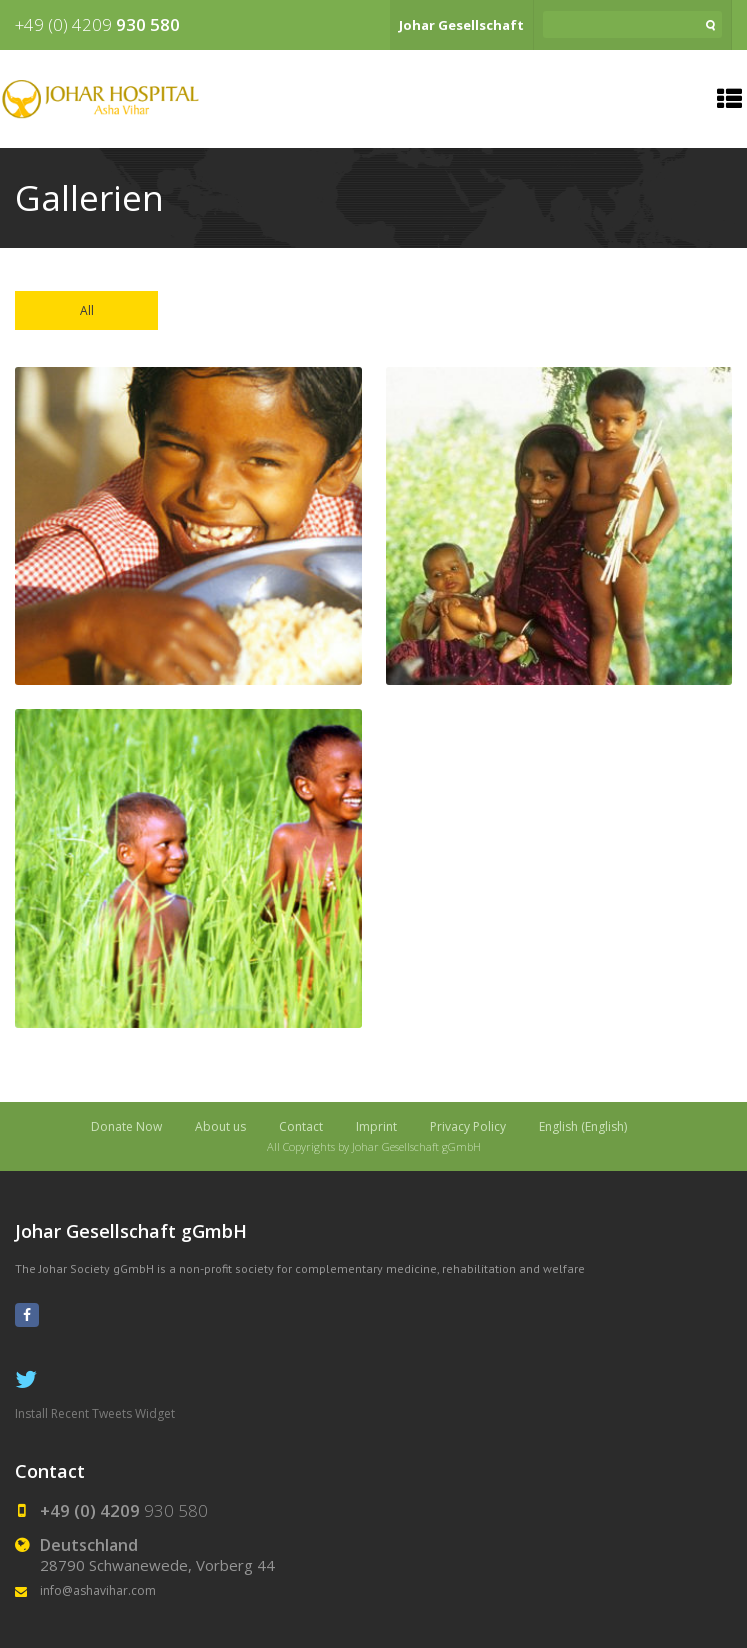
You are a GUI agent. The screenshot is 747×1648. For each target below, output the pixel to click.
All (87, 310)
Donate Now (126, 1126)
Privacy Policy (468, 1126)
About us (220, 1126)
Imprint (376, 1126)
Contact (301, 1126)
